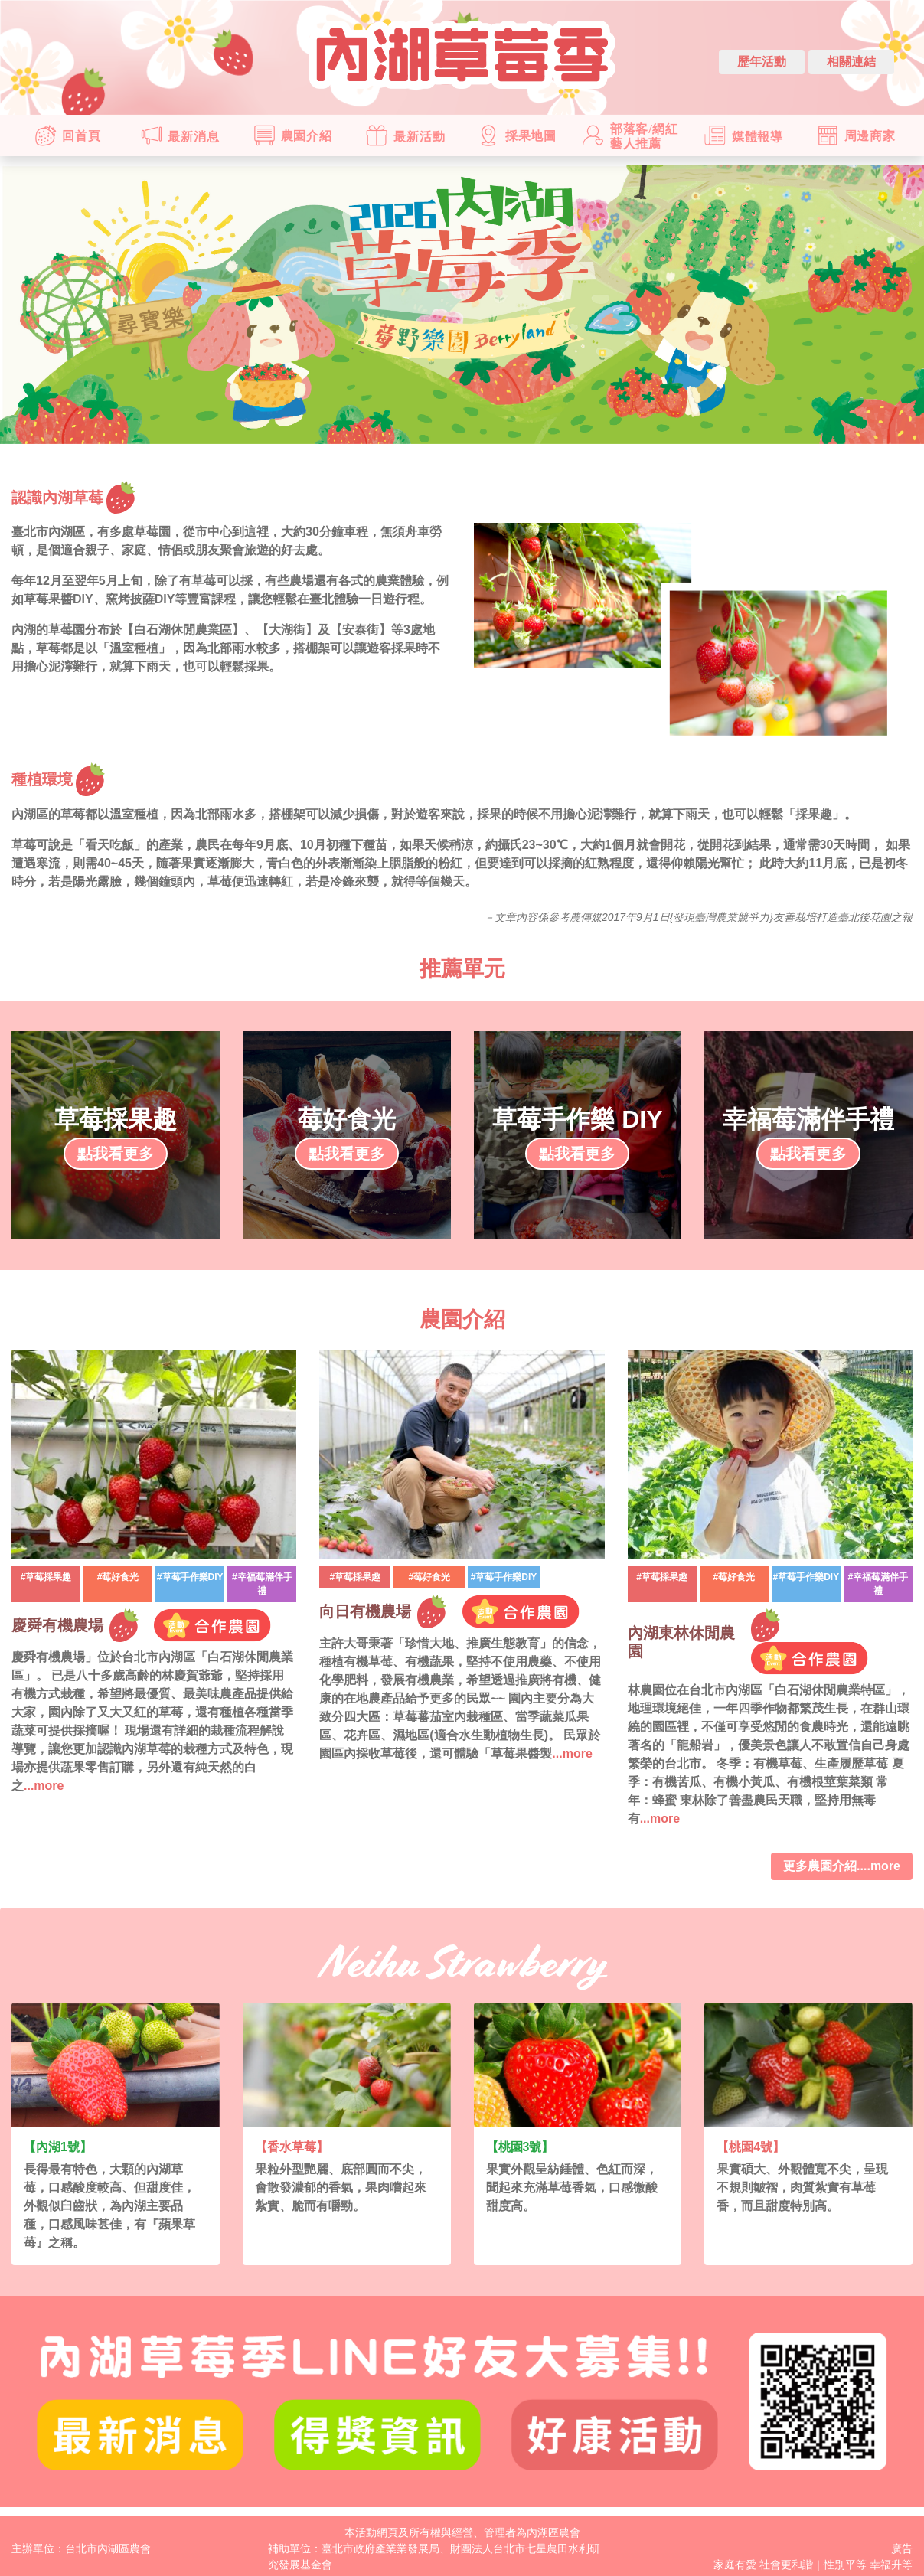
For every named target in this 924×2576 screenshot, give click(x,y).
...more (44, 1785)
